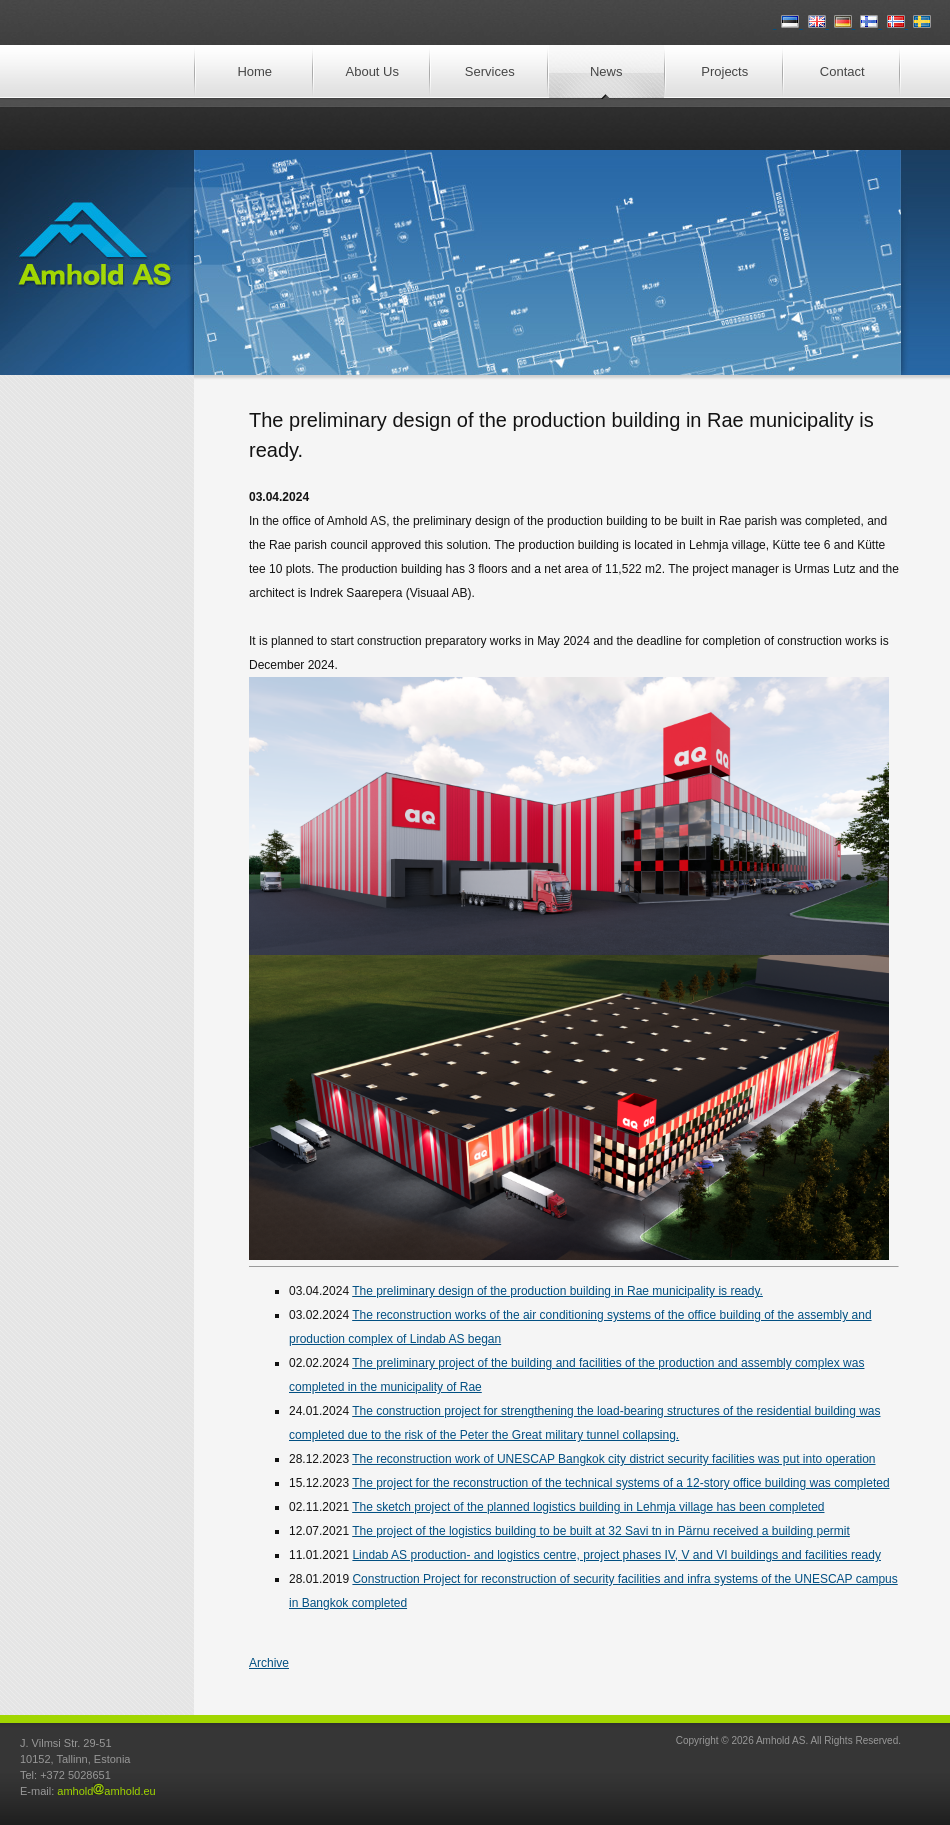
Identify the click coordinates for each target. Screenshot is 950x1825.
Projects (724, 71)
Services (490, 71)
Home (254, 71)
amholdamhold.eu (106, 1791)
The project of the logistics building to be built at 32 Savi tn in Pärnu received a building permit (601, 1531)
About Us (372, 71)
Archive (269, 1663)
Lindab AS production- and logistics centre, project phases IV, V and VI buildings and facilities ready (616, 1555)
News (606, 71)
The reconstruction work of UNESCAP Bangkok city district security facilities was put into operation (613, 1459)
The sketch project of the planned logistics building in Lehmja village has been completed (588, 1507)
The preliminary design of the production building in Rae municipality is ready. (557, 1291)
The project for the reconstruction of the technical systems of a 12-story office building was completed (620, 1483)
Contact (842, 71)
